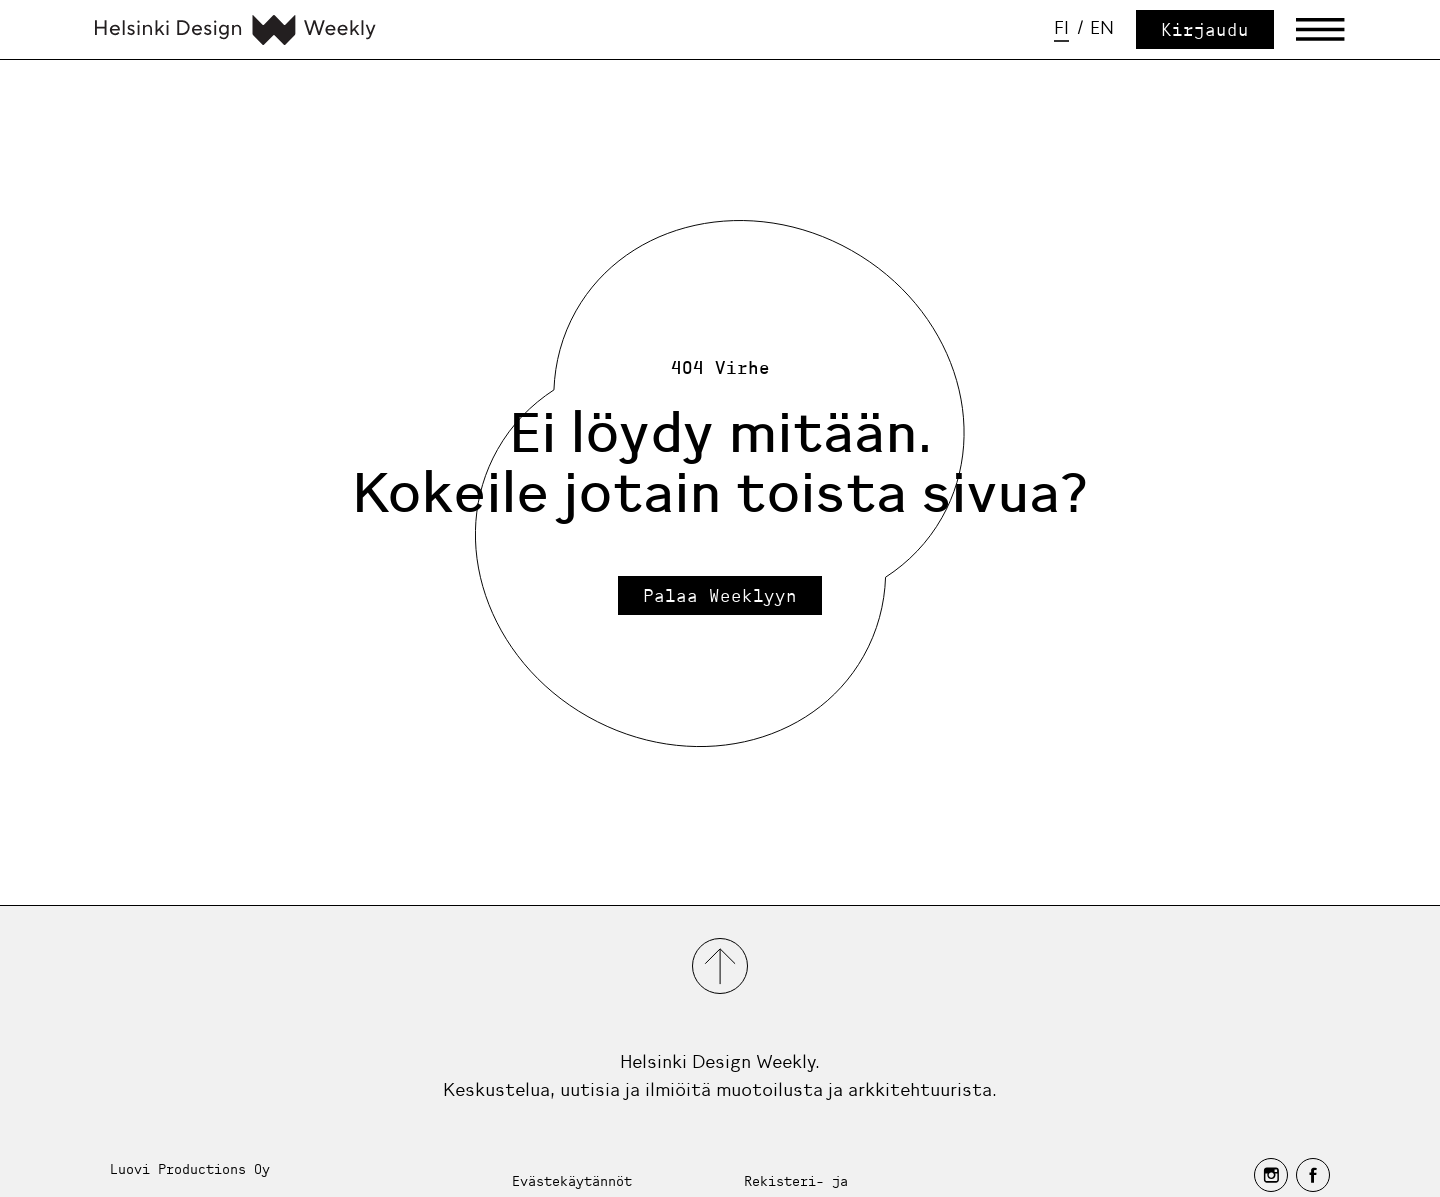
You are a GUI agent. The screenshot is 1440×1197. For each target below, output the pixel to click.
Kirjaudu (1205, 29)
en (1102, 28)
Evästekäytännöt (572, 1180)
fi (1061, 28)
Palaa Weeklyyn (720, 595)
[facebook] (1313, 1175)
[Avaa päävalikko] (1320, 29)
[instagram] (1271, 1175)
